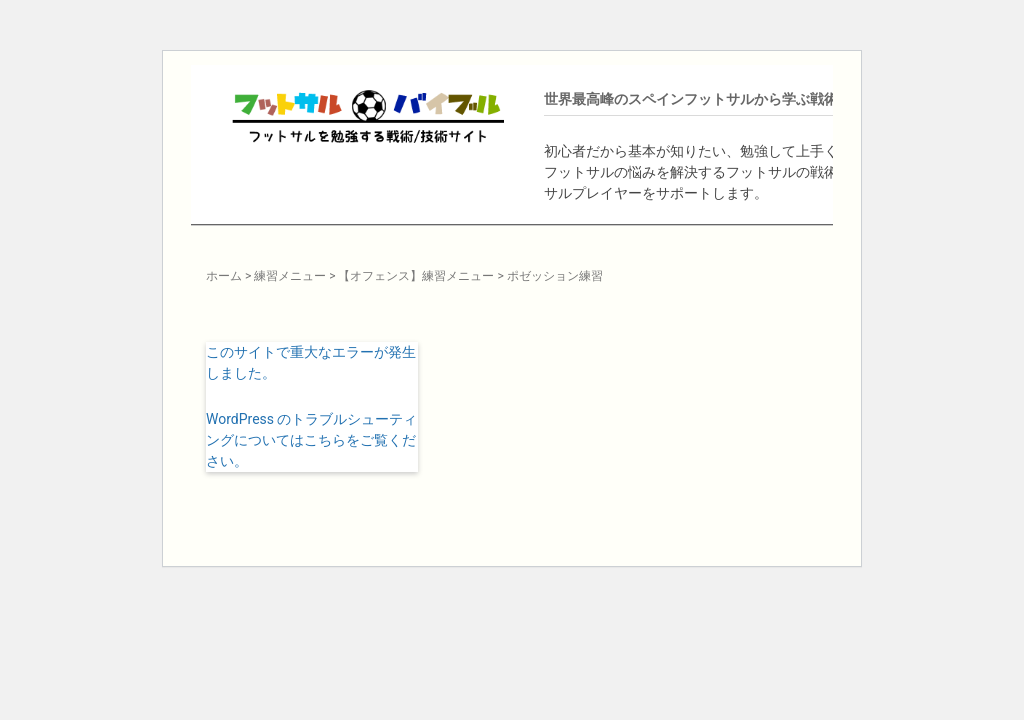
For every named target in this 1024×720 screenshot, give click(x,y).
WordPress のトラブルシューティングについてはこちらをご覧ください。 (312, 440)
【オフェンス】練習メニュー (416, 276)
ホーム (224, 276)
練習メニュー (290, 276)
